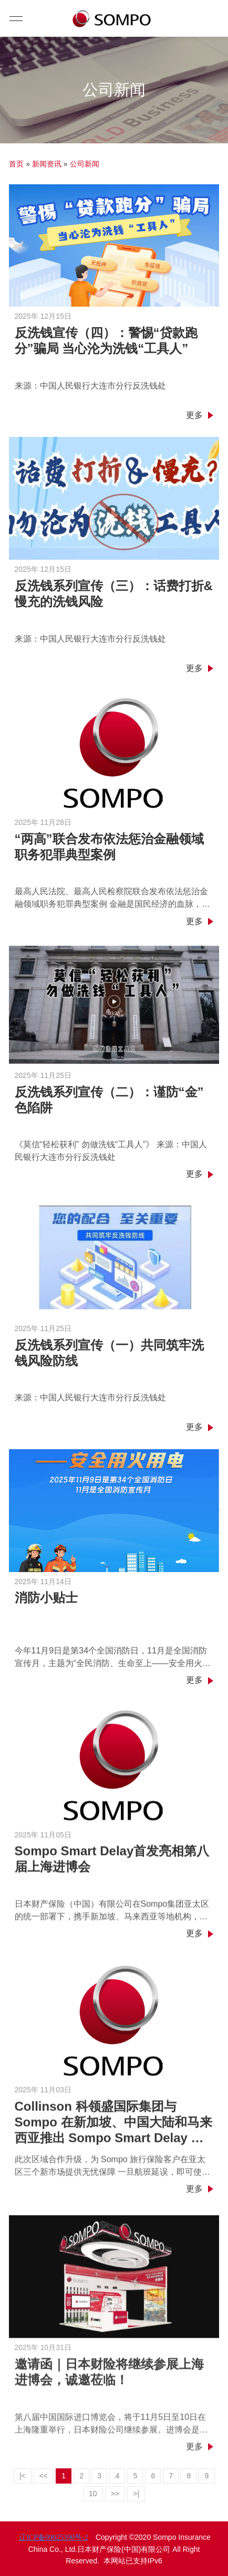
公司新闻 (84, 164)
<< (43, 2476)
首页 (16, 164)
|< (22, 2476)
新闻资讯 (46, 164)
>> (115, 2493)
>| (136, 2493)
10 (93, 2493)
